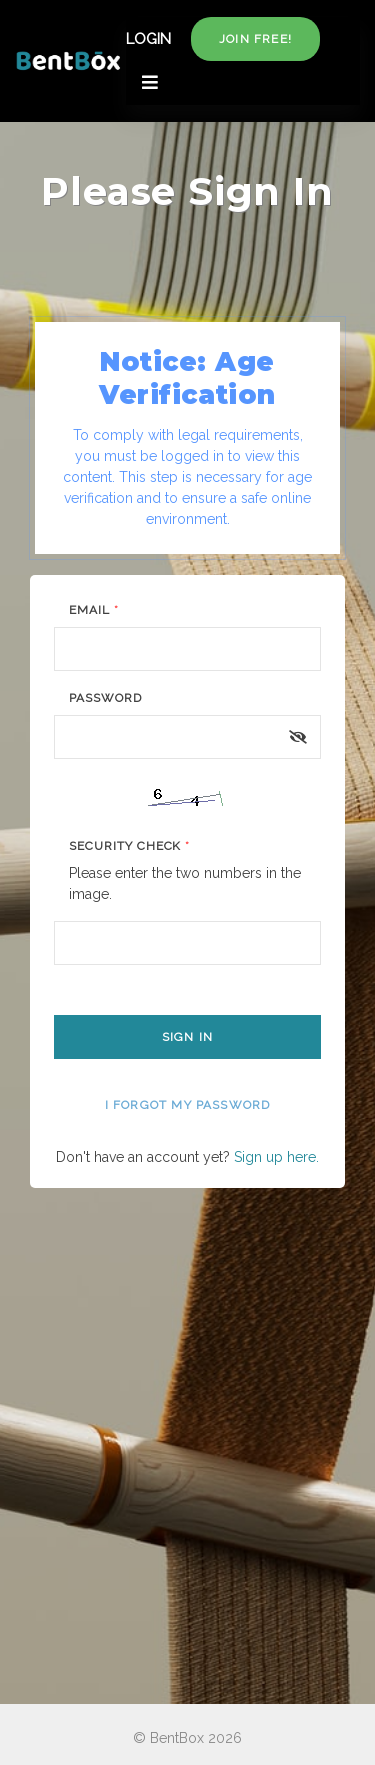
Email (94, 610)
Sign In (187, 1037)
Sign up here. (276, 1157)
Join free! (255, 39)
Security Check (129, 846)
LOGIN (148, 39)
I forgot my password (188, 1105)
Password (105, 698)
